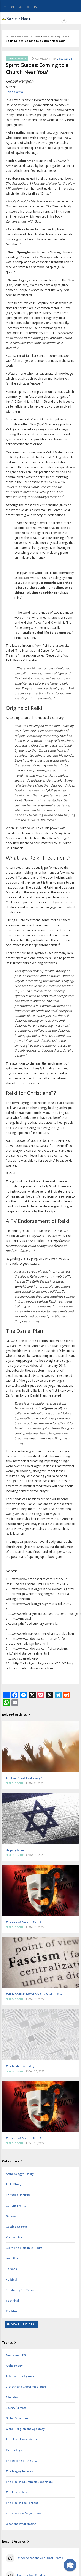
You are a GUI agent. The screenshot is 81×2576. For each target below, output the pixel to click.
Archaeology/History (20, 2173)
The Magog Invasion (20, 2471)
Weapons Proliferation (21, 2524)
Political (11, 2279)
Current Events (17, 58)
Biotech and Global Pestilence (26, 2386)
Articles (48, 36)
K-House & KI (14, 2237)
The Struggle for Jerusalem (24, 2513)
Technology (14, 2450)
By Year (62, 36)
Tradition (12, 2311)
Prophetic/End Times (20, 2290)
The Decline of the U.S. (21, 2460)
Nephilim (12, 2258)
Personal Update (28, 36)
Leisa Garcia (64, 58)
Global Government (19, 2418)
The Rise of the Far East (22, 2502)
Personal (11, 2269)
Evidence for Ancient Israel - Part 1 (40, 2558)
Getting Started (17, 2226)
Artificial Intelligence (20, 2376)
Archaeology (14, 2365)
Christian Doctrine (18, 2195)
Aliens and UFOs (16, 2355)
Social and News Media (21, 2439)
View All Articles (22, 2324)
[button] (69, 2564)
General (11, 2216)
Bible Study (13, 2184)
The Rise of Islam (17, 2492)
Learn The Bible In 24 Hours (24, 2247)
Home (10, 36)
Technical (12, 2300)
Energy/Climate (16, 2407)
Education (12, 2397)
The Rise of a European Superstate (29, 2481)
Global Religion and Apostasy (25, 2428)
